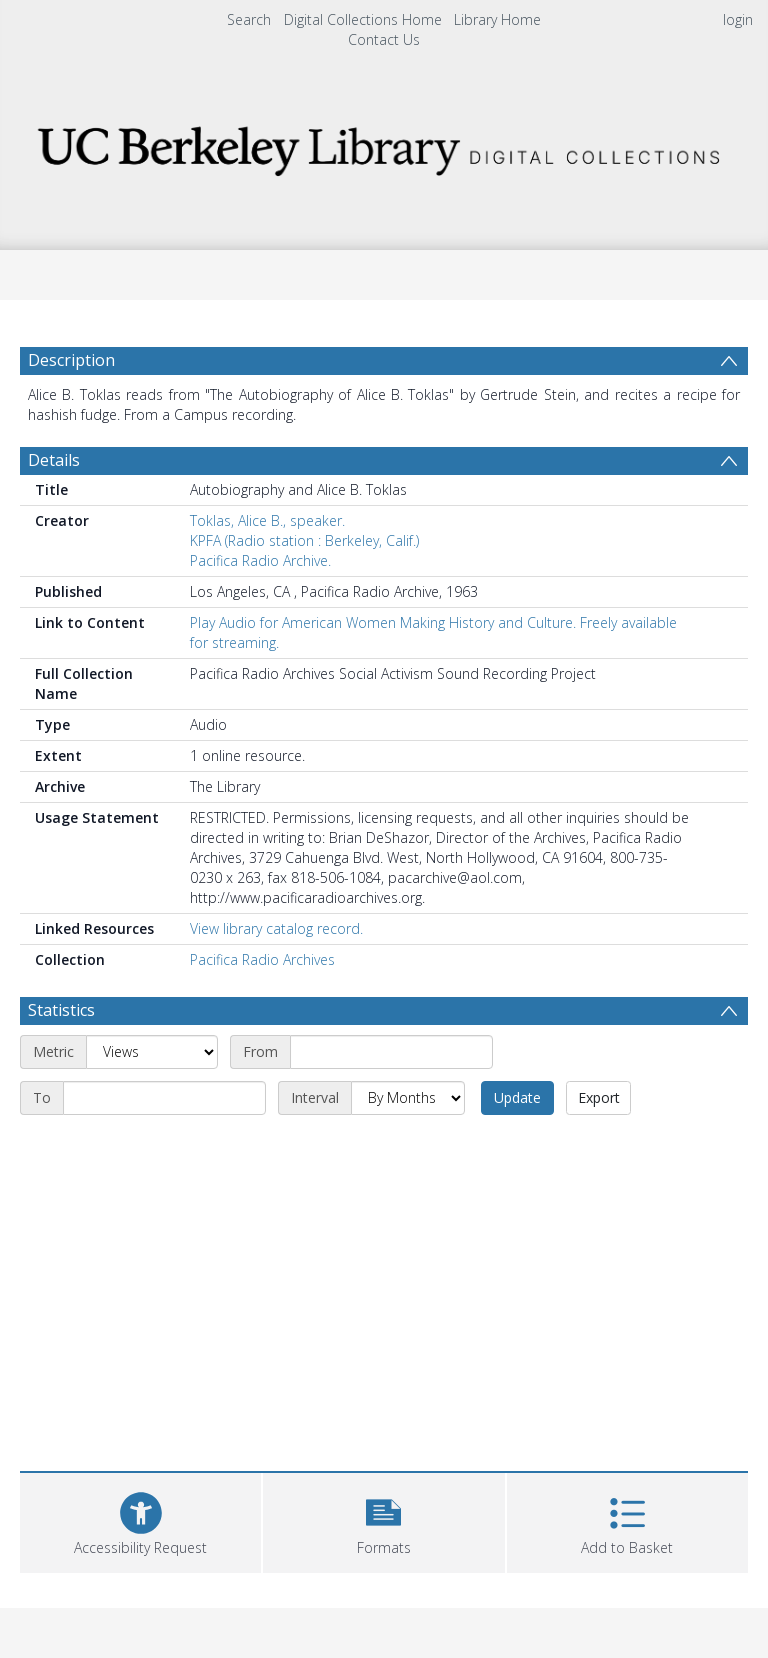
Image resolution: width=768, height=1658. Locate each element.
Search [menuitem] (249, 19)
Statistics (61, 1010)
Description (71, 360)
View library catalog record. (276, 928)
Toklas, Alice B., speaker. (267, 520)
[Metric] (152, 1052)
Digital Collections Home (363, 19)
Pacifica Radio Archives (262, 959)
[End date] (164, 1098)
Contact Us (384, 39)
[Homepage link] (383, 145)
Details (54, 460)
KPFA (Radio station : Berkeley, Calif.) (304, 540)
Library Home (497, 19)
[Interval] (408, 1098)
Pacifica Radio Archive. (260, 560)
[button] (383, 1520)
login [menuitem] (738, 19)
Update (517, 1097)
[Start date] (391, 1052)
